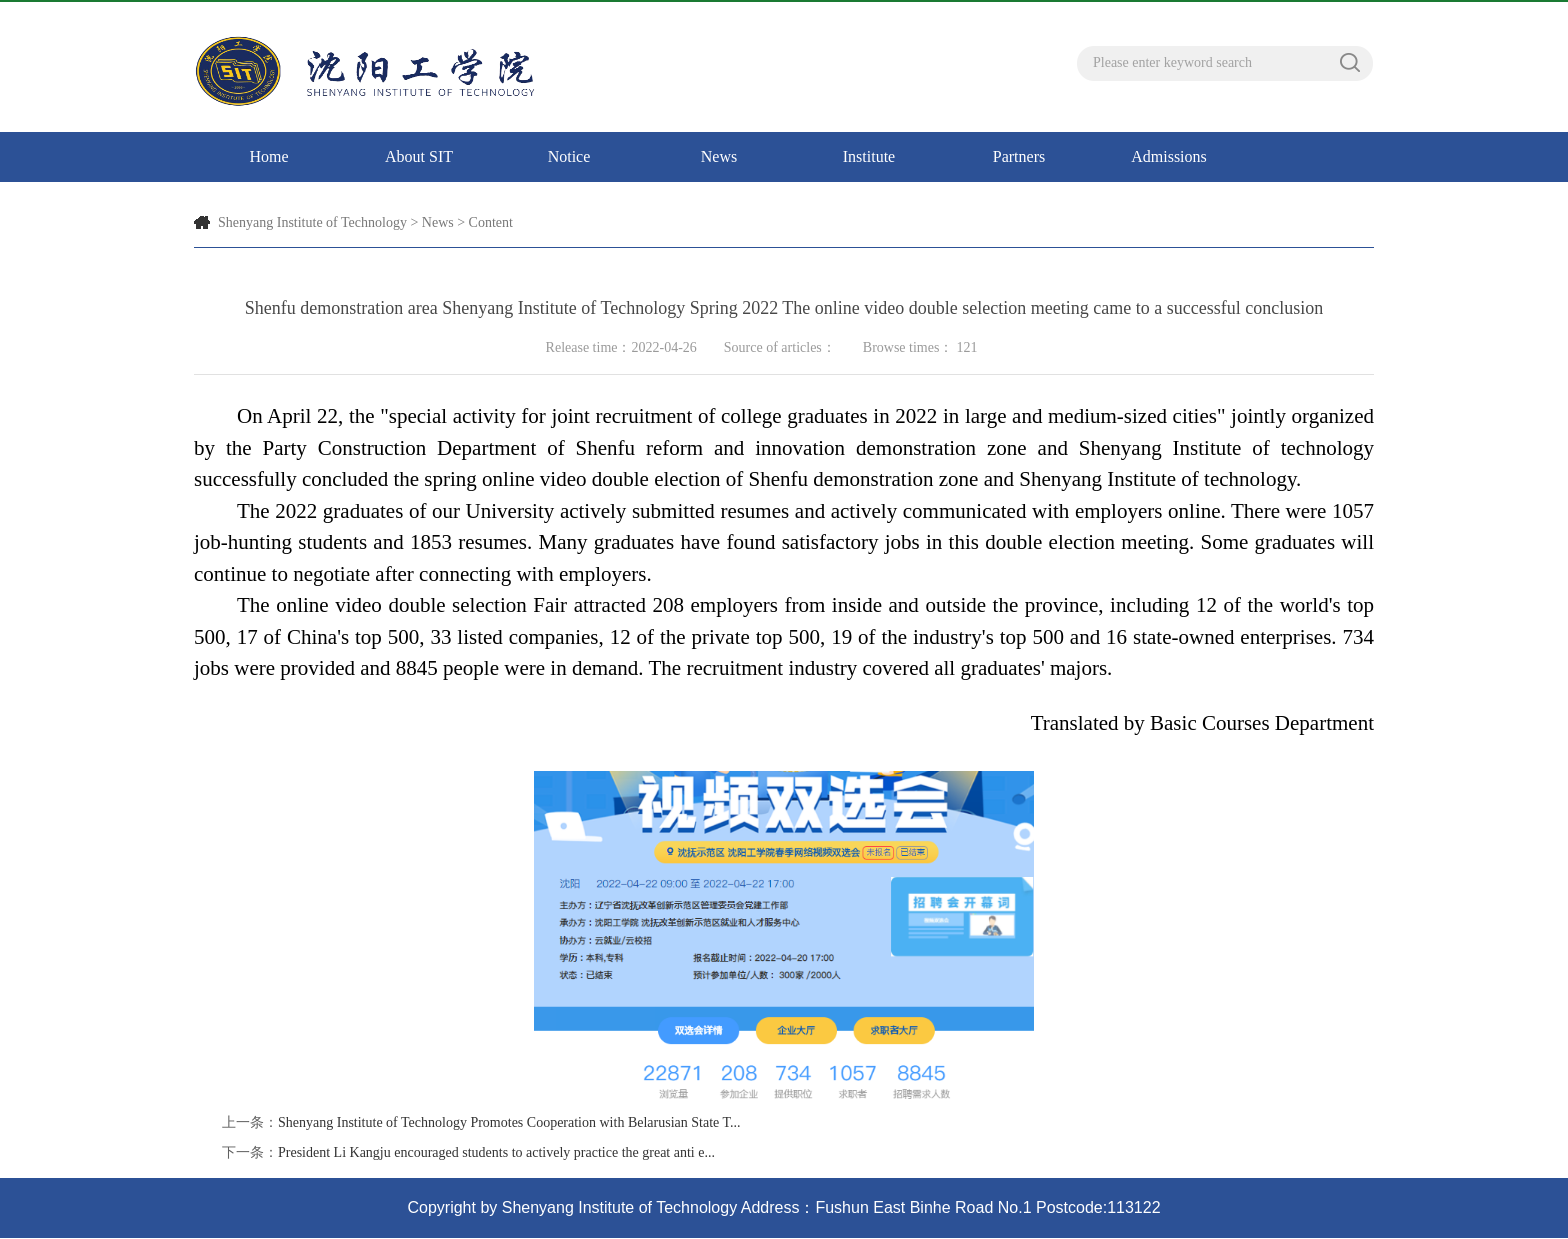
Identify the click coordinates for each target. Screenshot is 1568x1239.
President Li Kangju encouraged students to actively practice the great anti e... (496, 1152)
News (719, 156)
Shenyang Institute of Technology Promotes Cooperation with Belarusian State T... (509, 1122)
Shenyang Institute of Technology (312, 222)
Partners (1019, 156)
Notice (569, 156)
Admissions (1169, 156)
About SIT (419, 156)
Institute (869, 156)
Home (268, 156)
